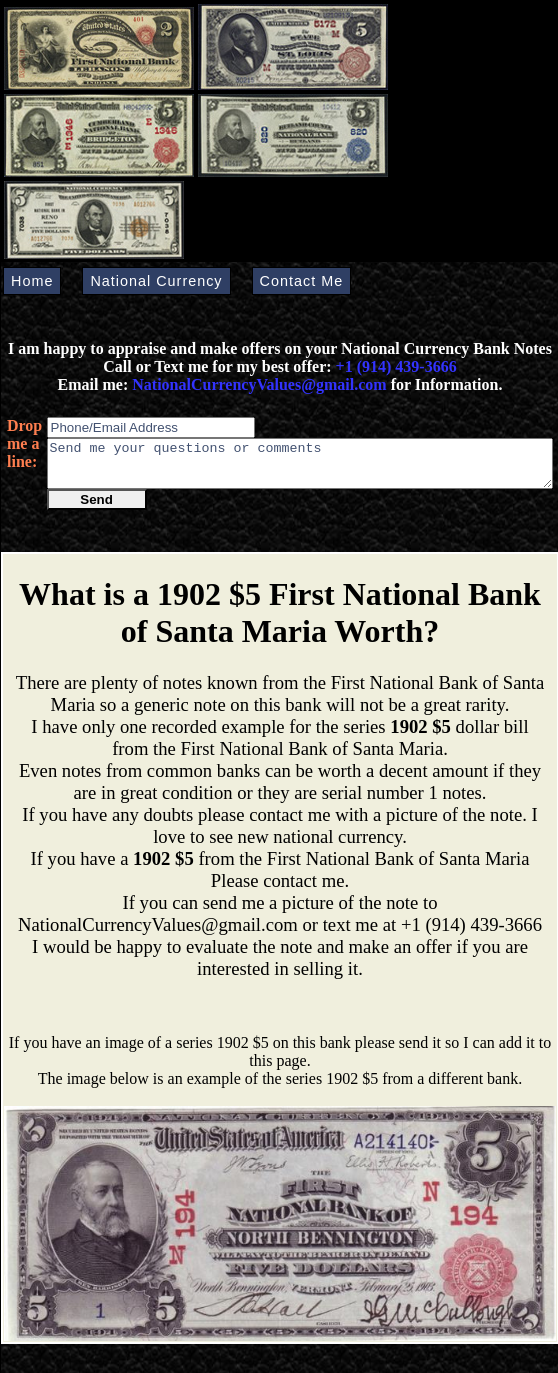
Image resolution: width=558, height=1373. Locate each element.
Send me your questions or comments (300, 468)
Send (96, 508)
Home (32, 281)
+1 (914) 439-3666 (396, 366)
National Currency (156, 281)
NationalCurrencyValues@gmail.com (257, 384)
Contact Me (302, 281)
